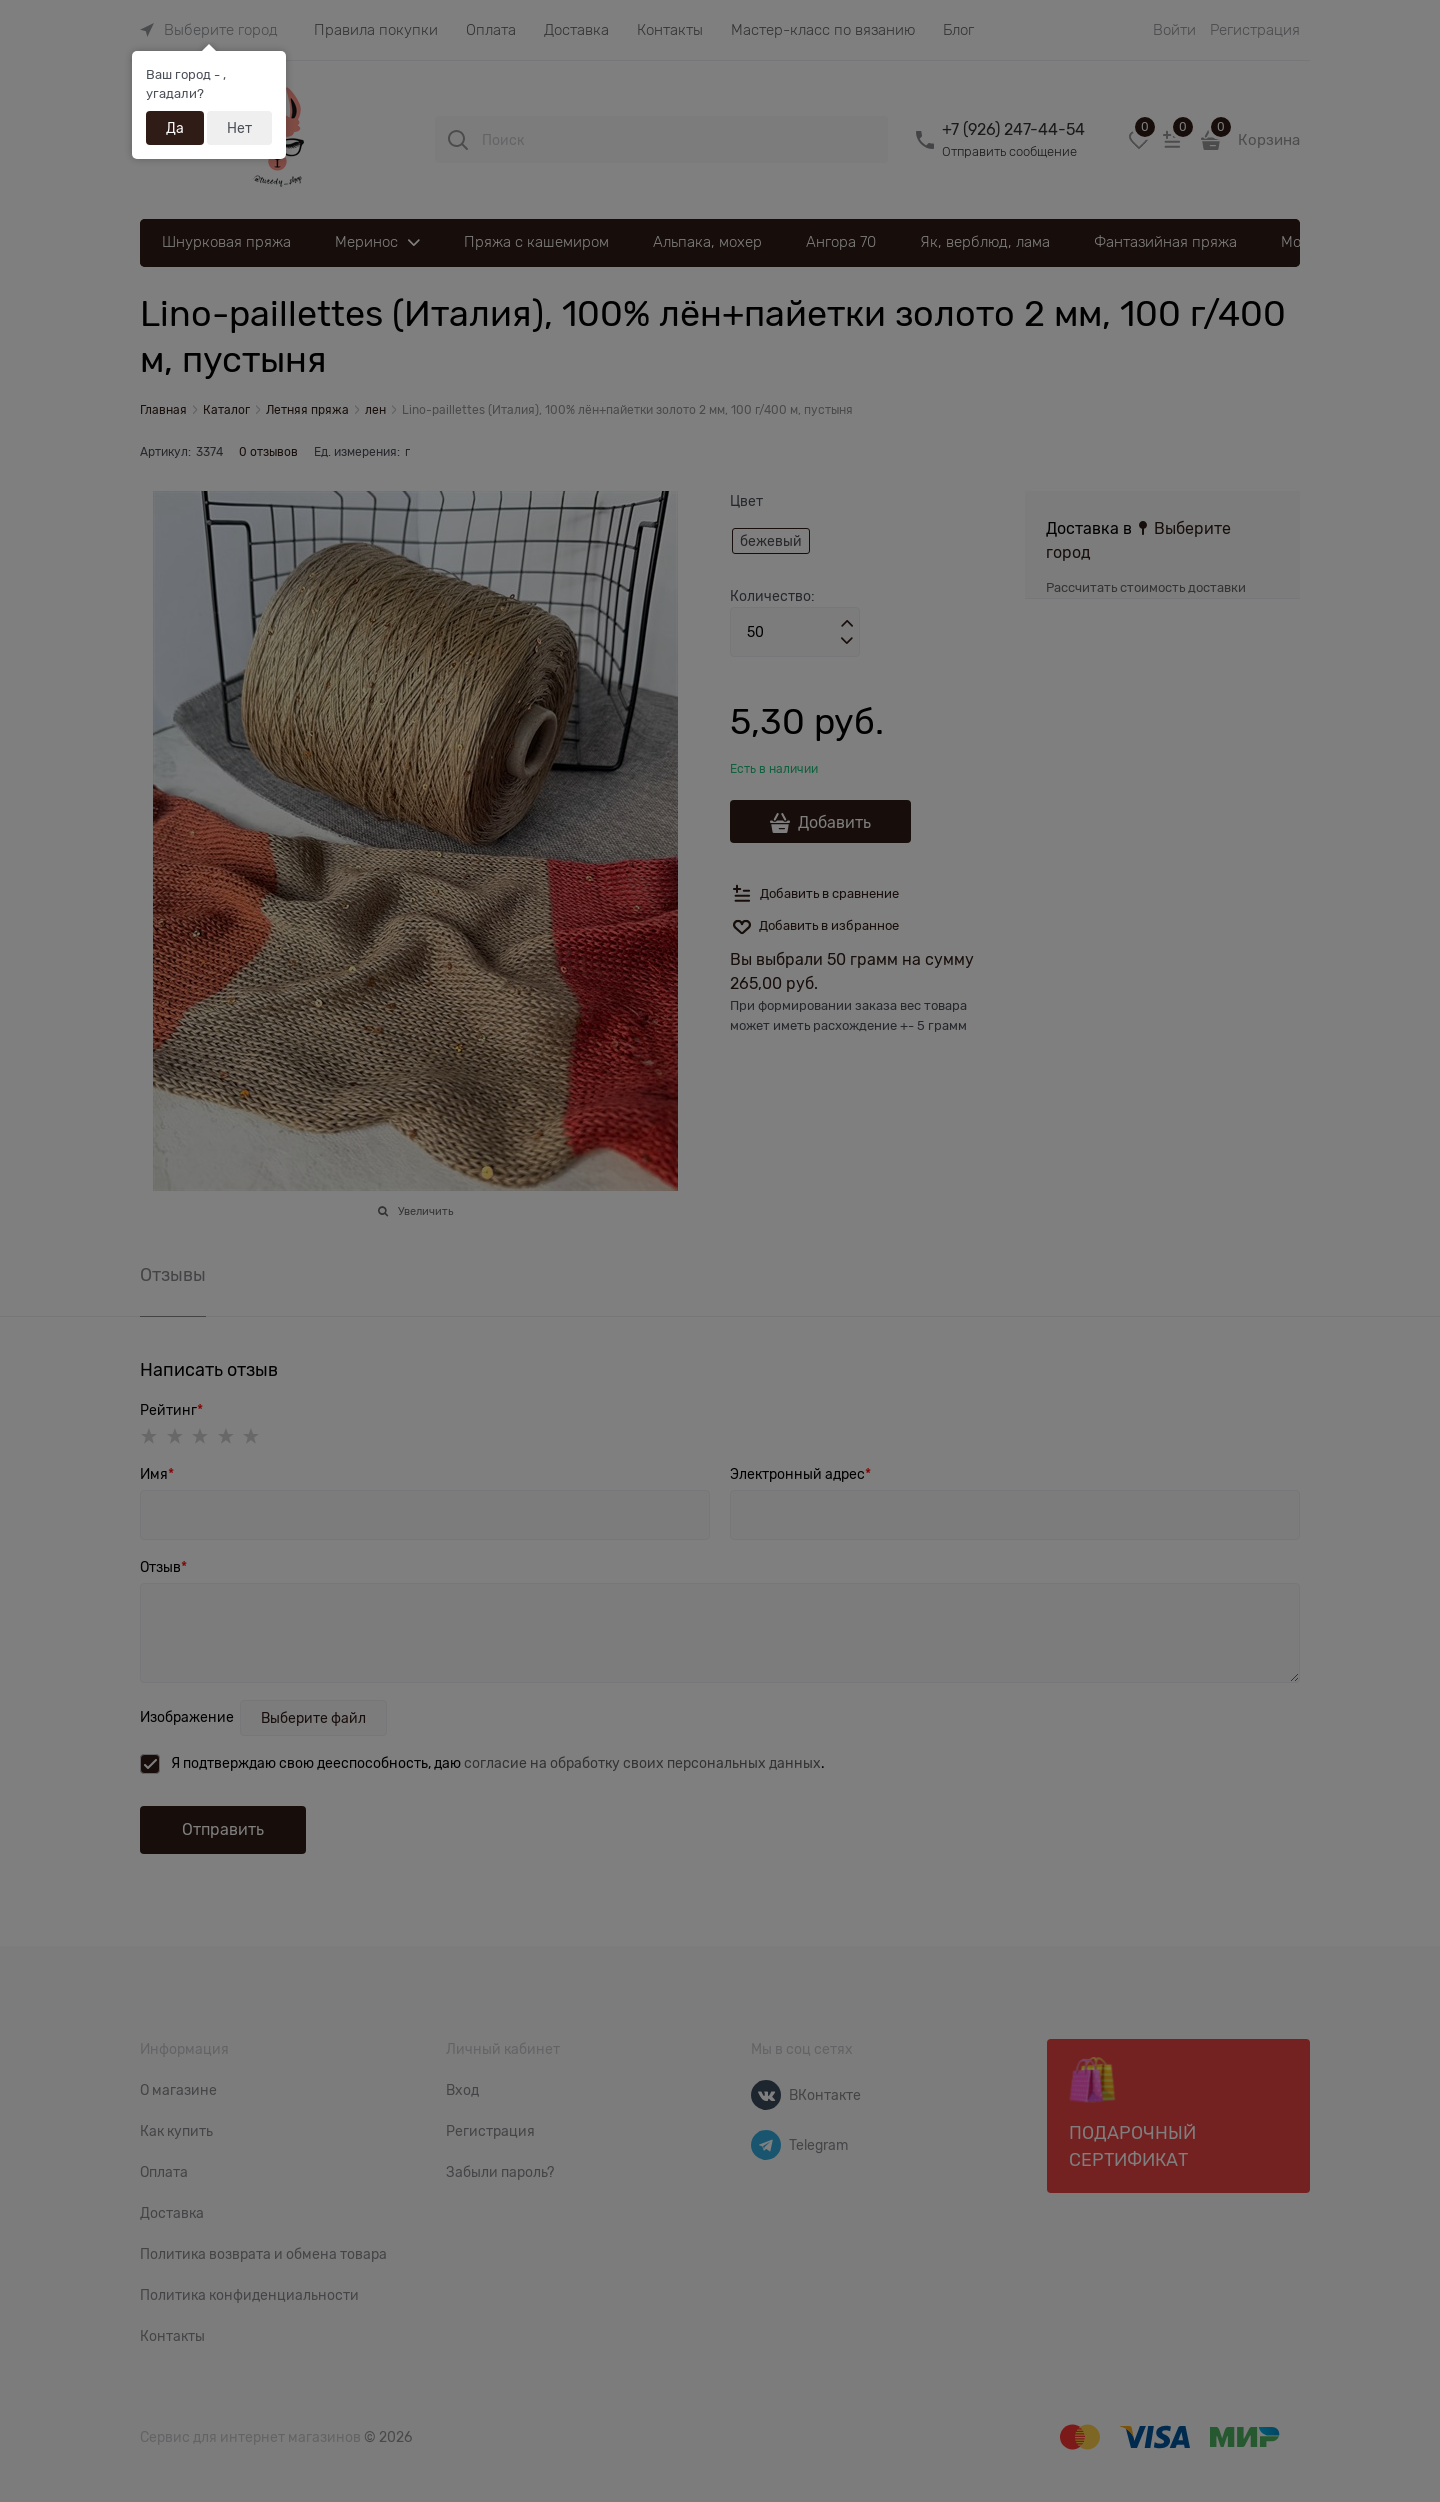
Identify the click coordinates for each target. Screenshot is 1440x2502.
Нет (239, 128)
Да (175, 128)
